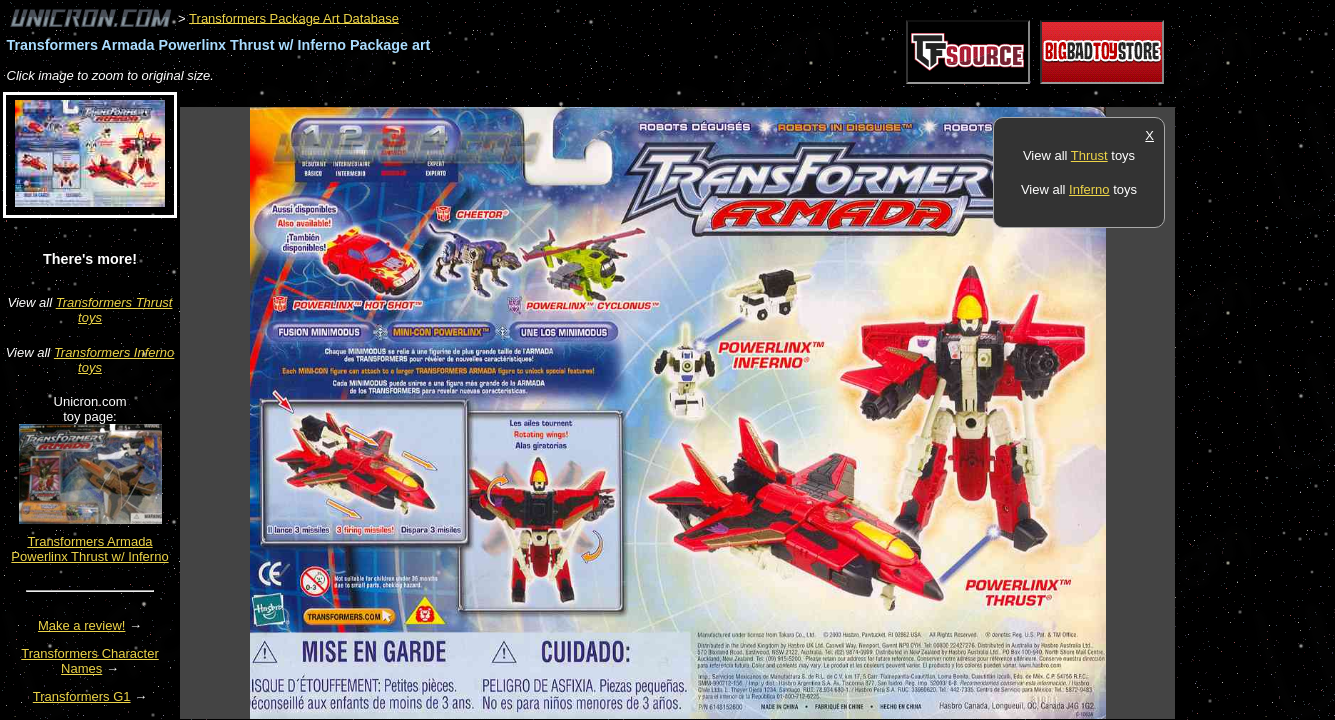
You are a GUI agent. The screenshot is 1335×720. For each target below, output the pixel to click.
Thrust (1089, 155)
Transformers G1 (82, 696)
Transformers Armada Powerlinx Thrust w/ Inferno (89, 549)
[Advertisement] (544, 96)
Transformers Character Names (90, 661)
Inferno (1089, 189)
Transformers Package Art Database (294, 17)
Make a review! (81, 625)
